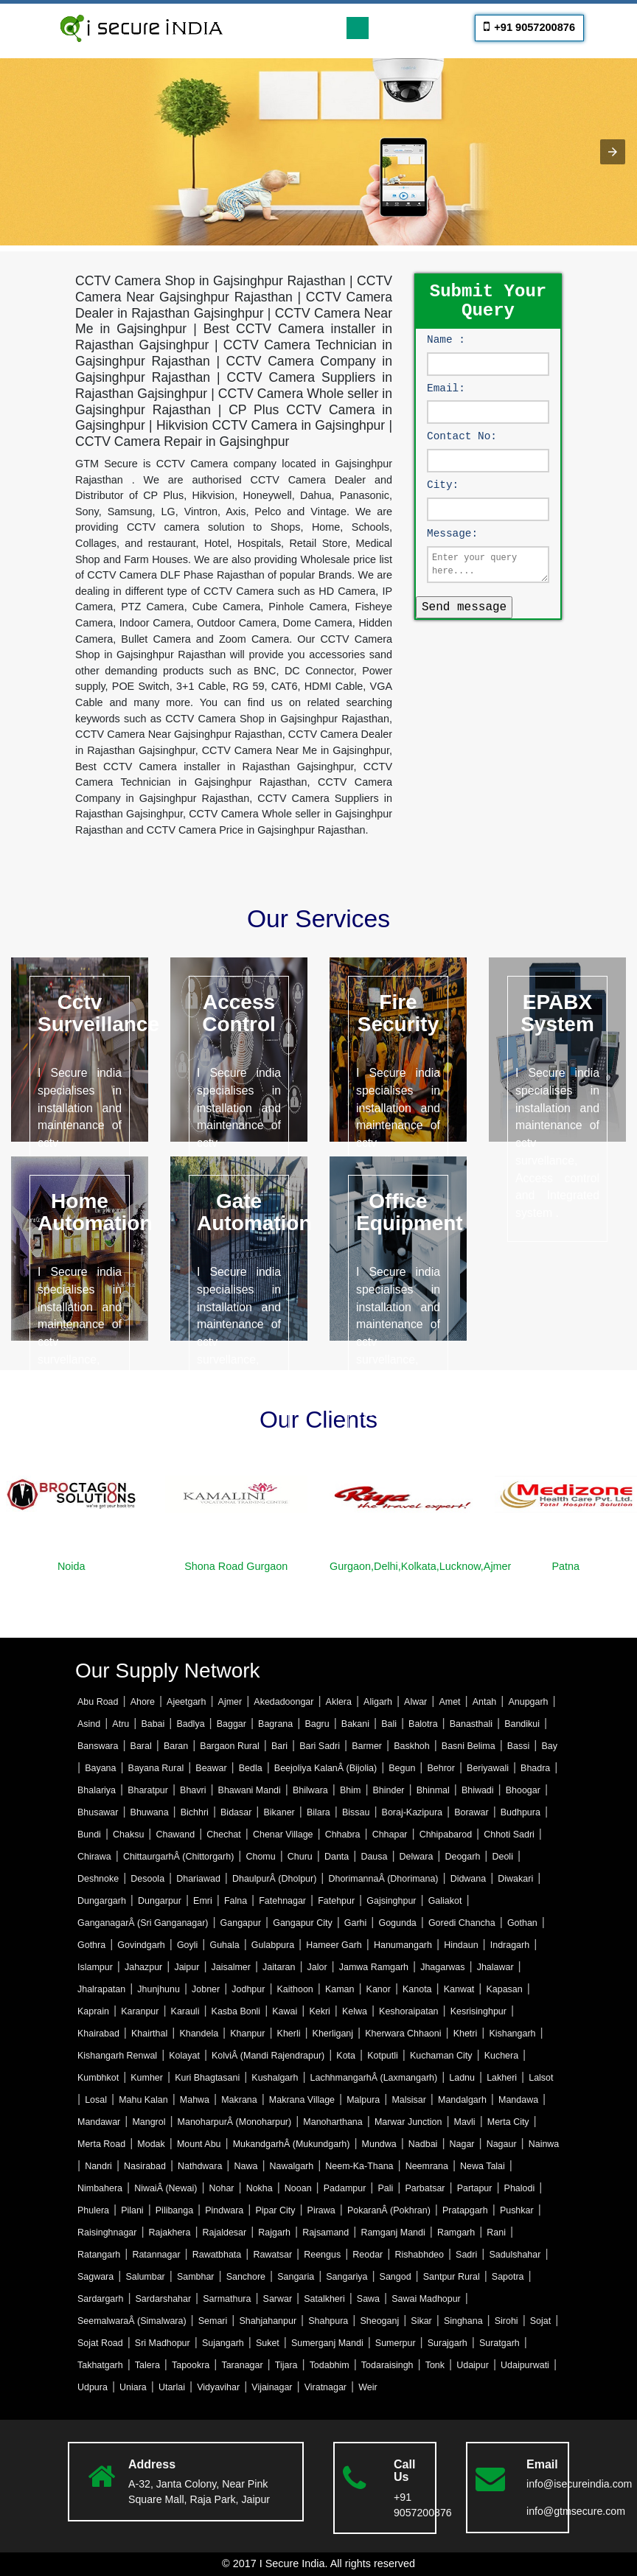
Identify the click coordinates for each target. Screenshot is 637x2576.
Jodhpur (248, 1989)
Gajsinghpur (391, 1901)
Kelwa (354, 2011)
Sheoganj (379, 2321)
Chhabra (343, 1834)
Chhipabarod (446, 1834)
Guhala (224, 1945)
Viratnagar (325, 2387)
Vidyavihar (218, 2387)
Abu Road (97, 1702)
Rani (496, 2232)
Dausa (374, 1856)
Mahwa (194, 2100)
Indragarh (509, 1945)
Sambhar (196, 2277)
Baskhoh (412, 1746)
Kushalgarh (274, 2078)
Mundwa (379, 2144)
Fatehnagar (282, 1901)
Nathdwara (200, 2166)
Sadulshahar (514, 2254)
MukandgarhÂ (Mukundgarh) (291, 2144)
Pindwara (224, 2210)
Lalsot (541, 2078)
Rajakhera (170, 2232)
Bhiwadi (478, 1790)
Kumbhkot (98, 2078)
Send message (464, 606)
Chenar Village (283, 1834)
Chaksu (128, 1834)
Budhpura (520, 1812)
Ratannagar (156, 2254)
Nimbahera (99, 2188)
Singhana (463, 2321)
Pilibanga (174, 2210)
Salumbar (144, 2277)
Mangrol (148, 2122)
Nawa (246, 2166)
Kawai (284, 2011)
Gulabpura (272, 1945)
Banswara (97, 1746)
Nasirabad (145, 2166)
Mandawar (98, 2122)
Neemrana (426, 2166)
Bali (389, 1724)
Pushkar (517, 2210)
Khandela (198, 2033)
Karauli (185, 2011)
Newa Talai (482, 2166)
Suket (267, 2343)
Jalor (317, 1967)
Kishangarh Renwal (117, 2055)
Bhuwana (149, 1812)
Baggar (231, 1724)
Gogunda (397, 1923)
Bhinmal (433, 1790)
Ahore (142, 1702)
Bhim (350, 1790)
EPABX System (557, 1013)
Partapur (474, 2188)
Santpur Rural (451, 2277)
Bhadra (535, 1768)
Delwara (417, 1856)
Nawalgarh (292, 2166)
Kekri (319, 2011)
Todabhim (329, 2365)
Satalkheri (324, 2299)
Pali (385, 2188)
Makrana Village (302, 2100)
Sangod (395, 2277)
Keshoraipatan (408, 2011)
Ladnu (462, 2078)
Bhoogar (523, 1790)
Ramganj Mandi (393, 2232)
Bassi (518, 1746)
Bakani (355, 1724)
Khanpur (247, 2033)
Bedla (250, 1768)
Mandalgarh (462, 2100)
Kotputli (382, 2055)
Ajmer (230, 1702)
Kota (345, 2055)
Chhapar (390, 1834)
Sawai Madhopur (426, 2299)
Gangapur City (302, 1923)
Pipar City (275, 2210)
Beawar (210, 1768)
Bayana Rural (156, 1768)
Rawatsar (272, 2254)
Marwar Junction (408, 2122)
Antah (485, 1702)
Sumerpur (395, 2343)
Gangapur (240, 1923)
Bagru (316, 1724)
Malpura (363, 2100)
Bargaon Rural (229, 1746)
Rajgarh (274, 2232)
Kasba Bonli (236, 2011)
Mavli (465, 2122)
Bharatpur (148, 1790)
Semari (213, 2321)
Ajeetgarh (186, 1702)
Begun (402, 1768)
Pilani (132, 2210)
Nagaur (502, 2144)
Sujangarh (223, 2343)
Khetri (465, 2033)
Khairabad (98, 2033)
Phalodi (519, 2188)
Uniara (133, 2387)
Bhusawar (97, 1812)
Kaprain (93, 2011)
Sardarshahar (164, 2299)
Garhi (355, 1923)
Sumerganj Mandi (327, 2343)
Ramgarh (456, 2232)
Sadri (466, 2254)
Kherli (289, 2033)
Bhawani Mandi (249, 1790)
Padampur (345, 2188)
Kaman (340, 1989)
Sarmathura (227, 2299)
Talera (147, 2365)
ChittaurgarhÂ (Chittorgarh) (178, 1856)
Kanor (378, 1989)
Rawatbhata (217, 2254)
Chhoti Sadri (509, 1834)
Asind (88, 1724)
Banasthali (471, 1724)
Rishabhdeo (419, 2254)
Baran (176, 1746)
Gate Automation (254, 1212)
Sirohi (506, 2321)
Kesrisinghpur (478, 2011)
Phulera (93, 2210)
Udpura (92, 2387)
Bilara (318, 1812)
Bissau (355, 1812)
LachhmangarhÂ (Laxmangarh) (374, 2078)
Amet (449, 1702)
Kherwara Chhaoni (403, 2033)
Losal (96, 2100)
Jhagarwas (442, 1967)
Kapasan (504, 1989)
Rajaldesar (225, 2232)
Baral (141, 1746)
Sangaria (295, 2277)
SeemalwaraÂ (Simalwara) (132, 2321)
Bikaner (278, 1812)
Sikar (421, 2321)
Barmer (367, 1746)
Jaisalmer (231, 1967)
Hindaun (461, 1945)
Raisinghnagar (106, 2232)
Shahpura (328, 2321)
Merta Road (101, 2144)
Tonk (435, 2365)
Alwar (415, 1702)
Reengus (322, 2254)
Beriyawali (488, 1768)
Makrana (239, 2100)
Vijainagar (271, 2387)
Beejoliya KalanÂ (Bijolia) (325, 1768)
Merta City (508, 2122)
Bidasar (235, 1812)
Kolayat (184, 2055)
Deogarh (462, 1856)
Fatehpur (336, 1901)
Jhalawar (495, 1967)
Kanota (417, 1989)
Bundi (89, 1834)
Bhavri (193, 1790)
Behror (441, 1768)
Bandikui (522, 1724)
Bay (549, 1746)
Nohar (221, 2188)
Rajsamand (325, 2232)
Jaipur (186, 1967)
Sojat (540, 2321)
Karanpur (140, 2011)
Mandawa (518, 2100)
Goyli (187, 1945)
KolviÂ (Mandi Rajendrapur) (268, 2055)
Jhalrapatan (101, 1989)
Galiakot (445, 1901)
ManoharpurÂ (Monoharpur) (235, 2122)
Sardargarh (100, 2299)
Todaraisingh (387, 2365)
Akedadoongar (283, 1702)
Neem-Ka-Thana (359, 2166)
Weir (367, 2387)
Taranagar (241, 2365)
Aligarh (377, 1702)
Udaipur (472, 2365)
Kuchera (501, 2055)
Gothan (522, 1923)
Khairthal (149, 2033)
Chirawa (94, 1856)
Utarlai (172, 2387)
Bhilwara (310, 1790)
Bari (279, 1746)
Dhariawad (198, 1879)
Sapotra (508, 2277)
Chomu (260, 1856)
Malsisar (408, 2100)
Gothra (91, 1945)
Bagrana (275, 1724)
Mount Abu (199, 2144)
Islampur (95, 1967)
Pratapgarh (465, 2210)
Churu (300, 1856)
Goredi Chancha (461, 1923)
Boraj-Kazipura (412, 1812)
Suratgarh (499, 2343)
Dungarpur (159, 1901)
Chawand (175, 1834)
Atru (120, 1724)
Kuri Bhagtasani (207, 2078)
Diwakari (515, 1879)
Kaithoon (295, 1989)
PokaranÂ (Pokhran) (389, 2210)
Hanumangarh (403, 1945)
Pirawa (321, 2210)
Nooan (298, 2188)
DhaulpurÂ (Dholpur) (274, 1879)
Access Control (239, 1013)
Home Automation (95, 1212)
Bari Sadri (319, 1746)
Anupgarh (528, 1702)
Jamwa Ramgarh (373, 1967)
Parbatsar (425, 2188)
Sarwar (278, 2299)
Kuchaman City (441, 2055)
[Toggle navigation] (357, 28)
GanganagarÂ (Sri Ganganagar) (142, 1923)
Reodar (367, 2254)
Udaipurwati (525, 2365)
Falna (235, 1901)
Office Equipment (409, 1212)
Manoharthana (332, 2122)
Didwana (468, 1879)
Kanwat (459, 1989)
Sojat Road (100, 2343)
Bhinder (389, 1790)
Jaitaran (278, 1967)
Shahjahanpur (267, 2321)
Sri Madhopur (162, 2343)
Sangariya (346, 2277)
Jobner (206, 1989)
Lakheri (502, 2078)
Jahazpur (143, 1967)
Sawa (368, 2299)
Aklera (339, 1702)
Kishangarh (512, 2033)
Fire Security (398, 1013)
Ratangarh (98, 2254)
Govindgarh (140, 1945)
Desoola (147, 1879)
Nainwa (544, 2144)
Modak (150, 2144)
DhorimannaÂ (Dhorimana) (384, 1879)
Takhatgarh (100, 2365)
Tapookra (190, 2365)
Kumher (146, 2078)
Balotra (423, 1724)
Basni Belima (468, 1746)
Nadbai (423, 2144)
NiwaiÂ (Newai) (165, 2188)
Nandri (98, 2166)
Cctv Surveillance (98, 1013)
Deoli (502, 1856)
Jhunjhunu (158, 1989)
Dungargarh (101, 1901)
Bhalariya (96, 1790)
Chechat (223, 1834)
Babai (152, 1724)
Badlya (190, 1724)
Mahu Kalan (143, 2100)
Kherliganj (333, 2033)
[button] (612, 151)
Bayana (100, 1768)
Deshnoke (98, 1879)
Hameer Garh (334, 1945)
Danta (336, 1856)
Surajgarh (447, 2343)
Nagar (462, 2144)
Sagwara (95, 2277)
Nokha (259, 2188)
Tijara (286, 2365)
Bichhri (195, 1812)
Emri (202, 1901)
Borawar (471, 1812)
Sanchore (245, 2277)
